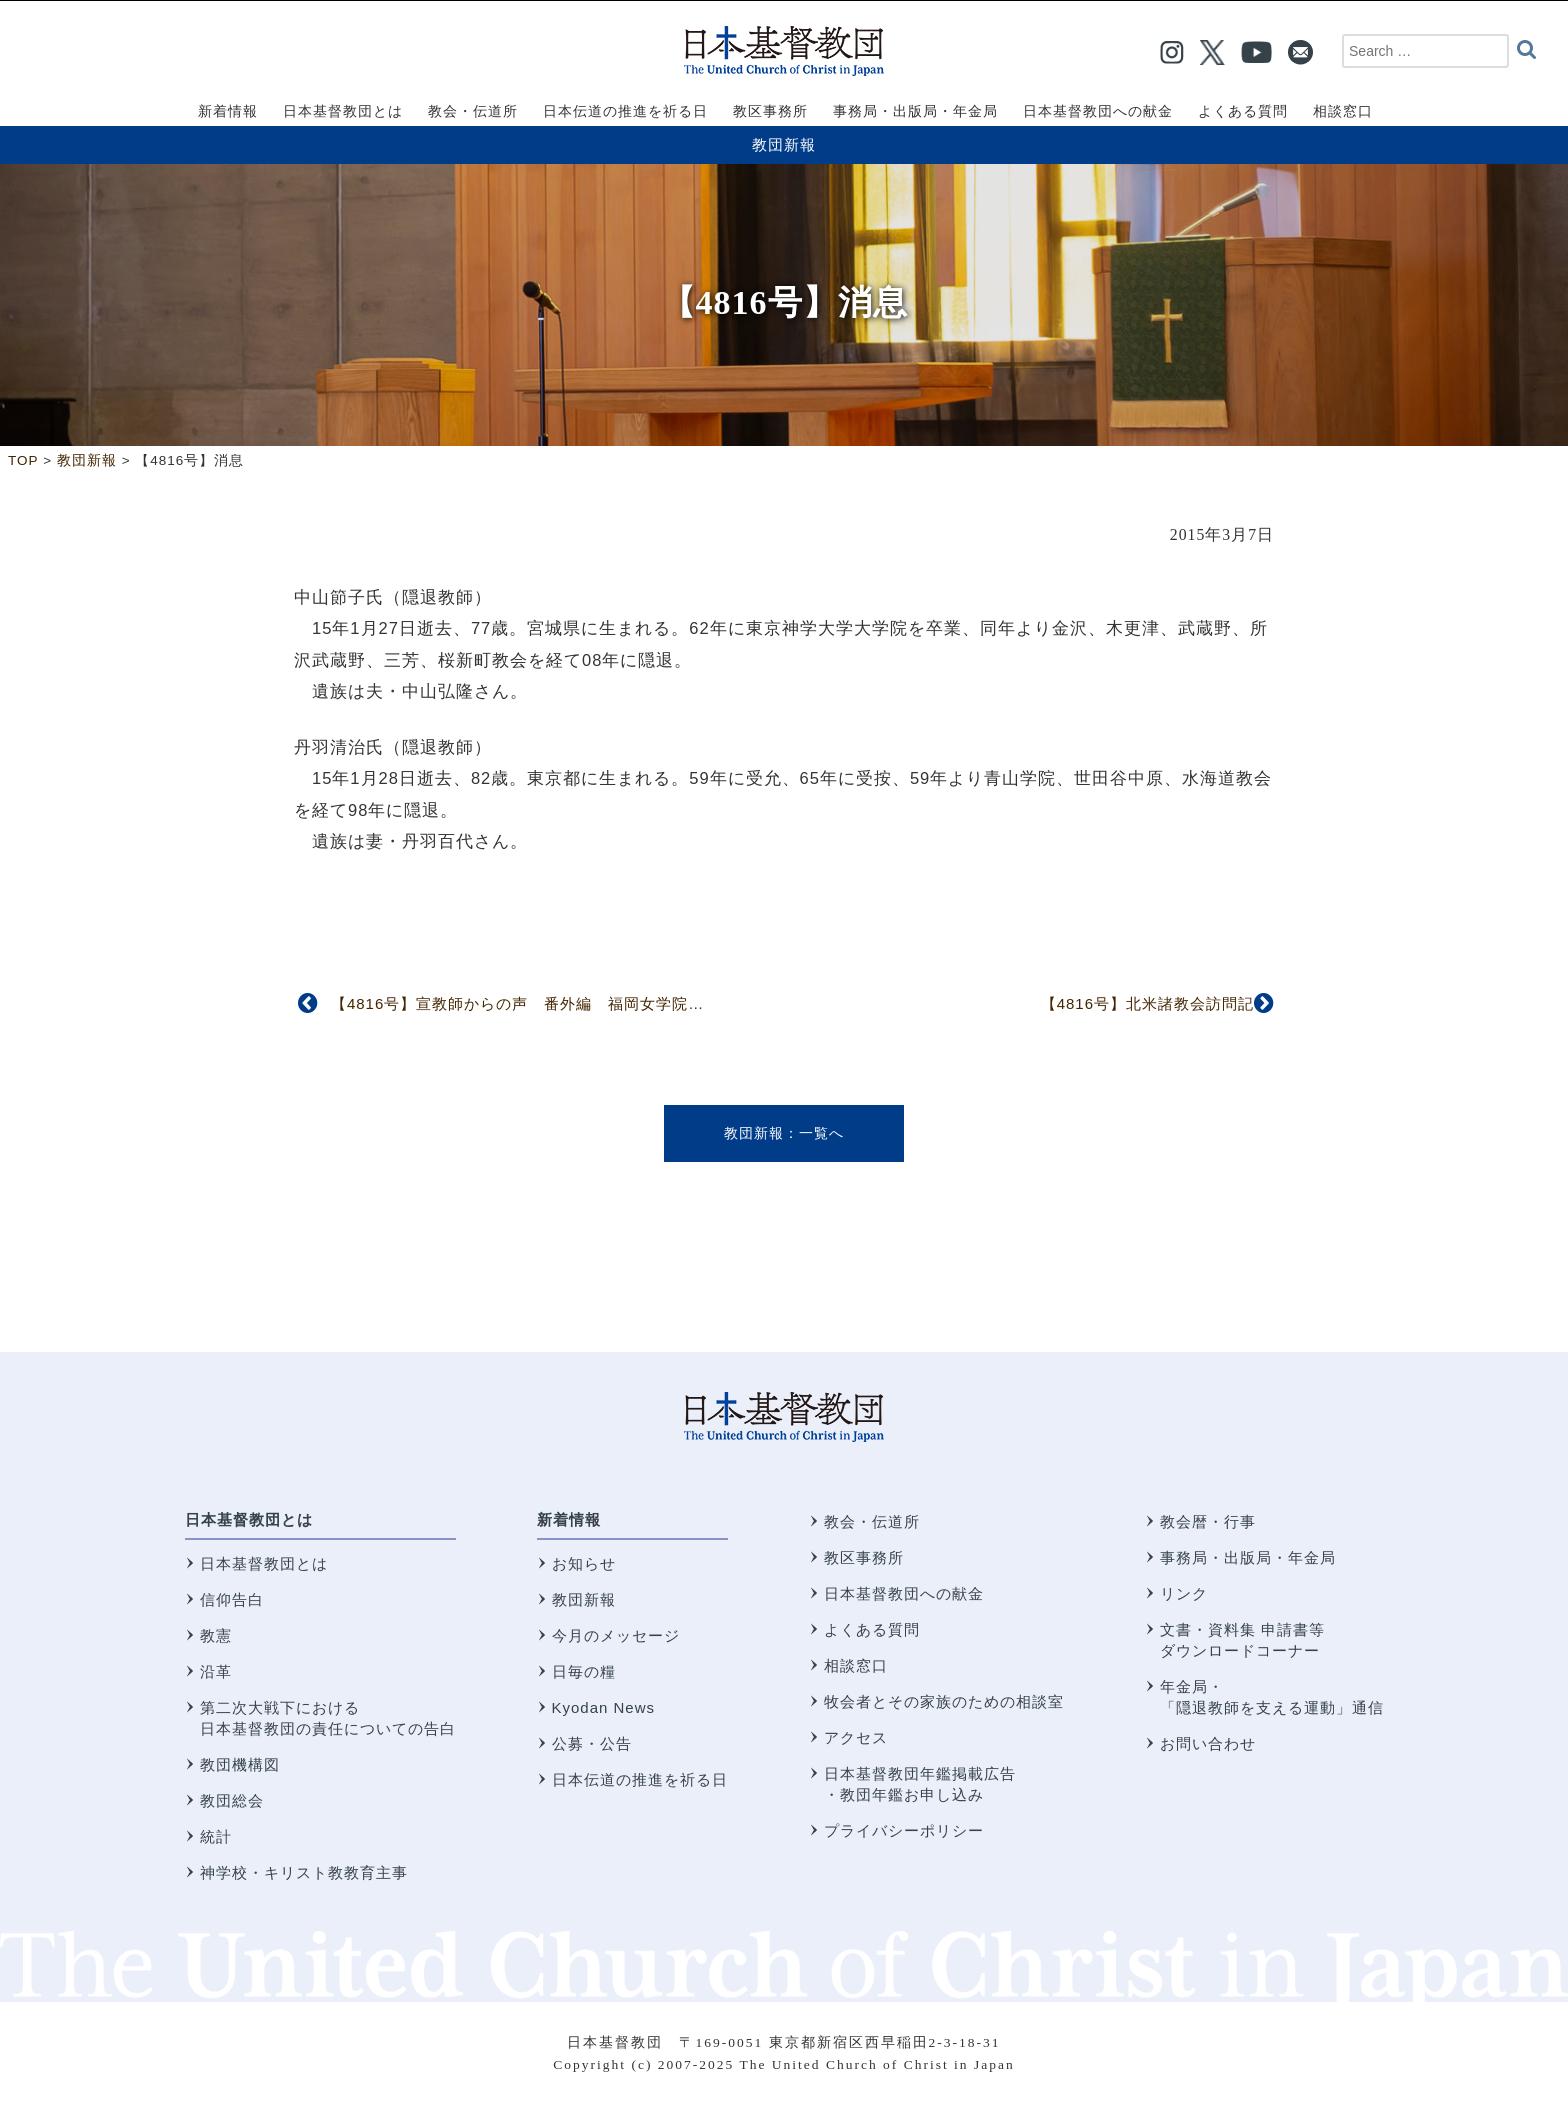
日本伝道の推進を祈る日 (640, 1779)
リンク (1184, 1593)
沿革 (216, 1671)
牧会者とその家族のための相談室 (944, 1701)
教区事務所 (864, 1557)
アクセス (856, 1737)
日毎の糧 (584, 1671)
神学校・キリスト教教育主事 (304, 1872)
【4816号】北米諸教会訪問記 (1147, 1003)
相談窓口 (856, 1665)
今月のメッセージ (616, 1635)
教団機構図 (240, 1764)
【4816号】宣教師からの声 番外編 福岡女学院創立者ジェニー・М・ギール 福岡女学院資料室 (695, 1003)
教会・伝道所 (872, 1521)
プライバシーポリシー (904, 1830)
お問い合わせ (1208, 1743)
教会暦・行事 (1208, 1521)
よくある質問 (872, 1629)
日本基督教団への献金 (904, 1593)
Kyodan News (604, 1707)
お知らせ (584, 1563)
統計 (216, 1836)
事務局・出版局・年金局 (1248, 1557)
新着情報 (569, 1519)
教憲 (216, 1635)
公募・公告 (592, 1743)
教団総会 (232, 1800)
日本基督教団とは (249, 1519)
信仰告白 (232, 1599)
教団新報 (784, 144)
